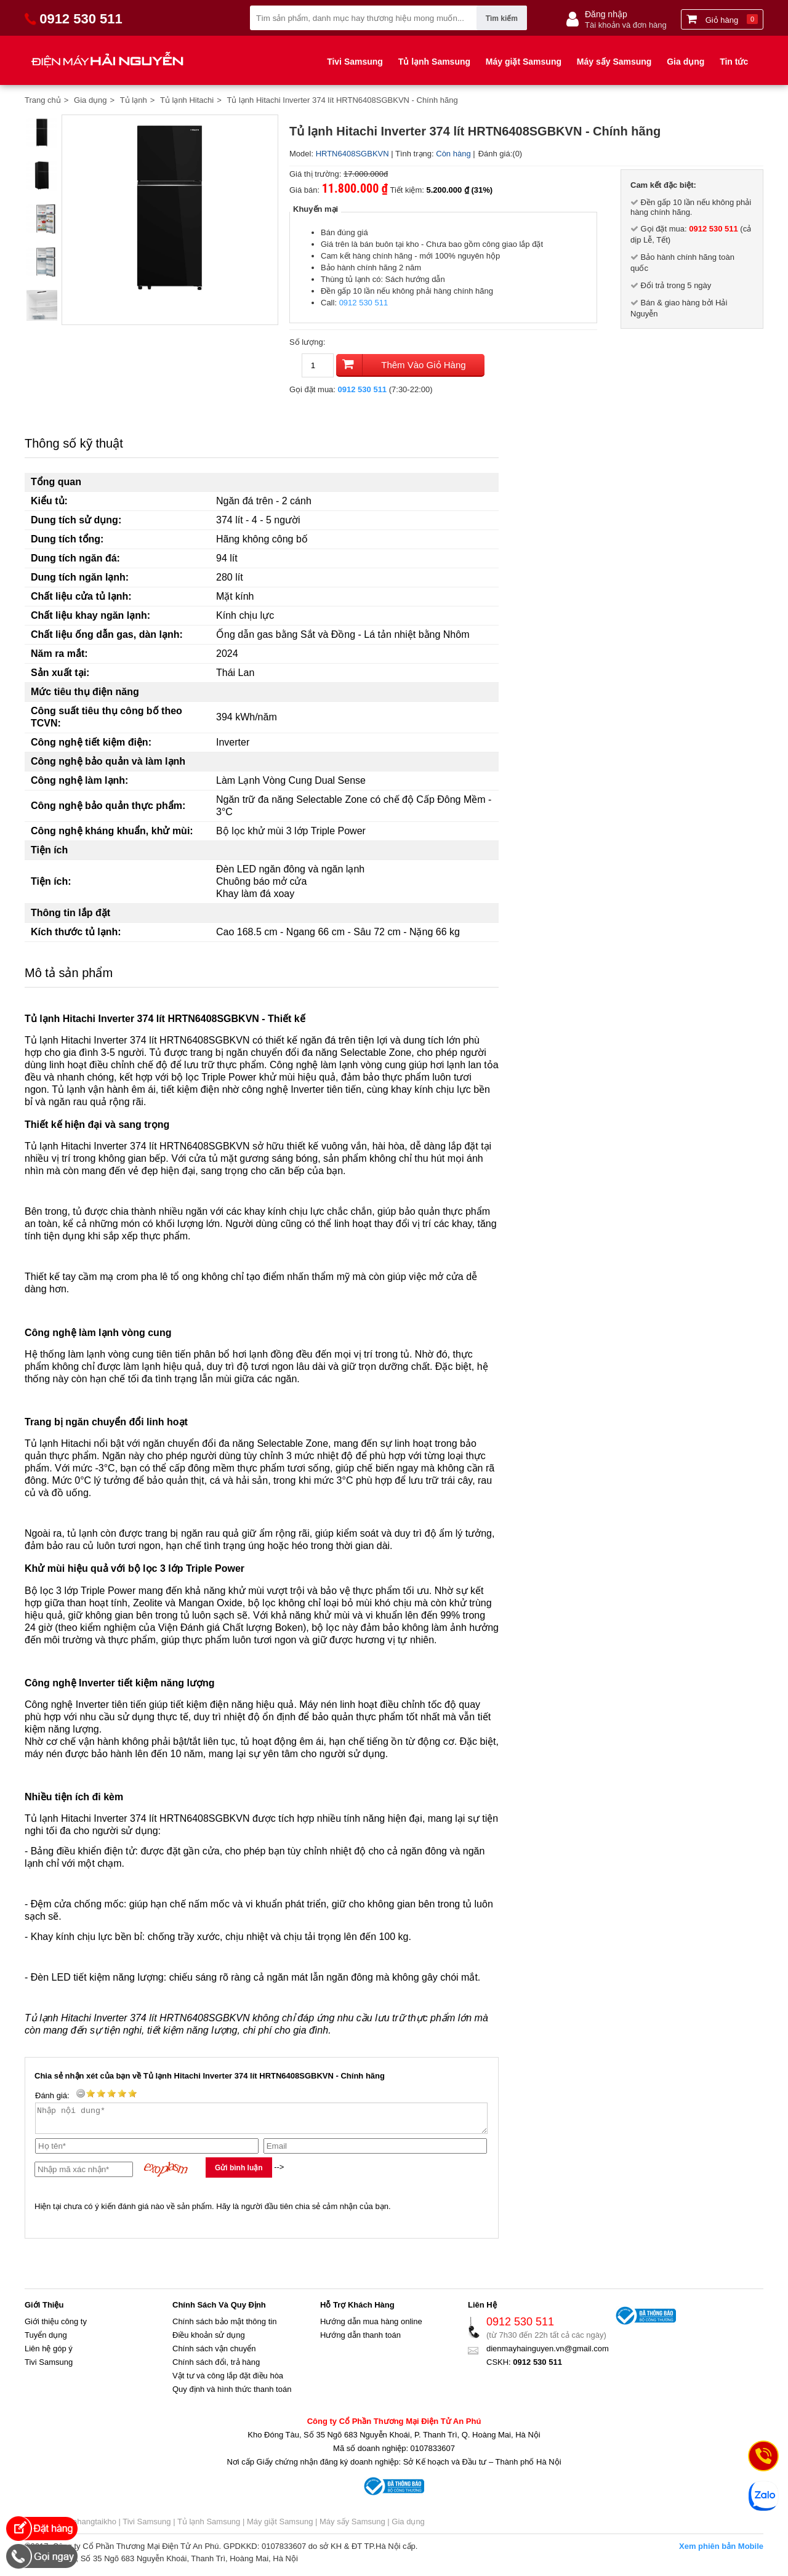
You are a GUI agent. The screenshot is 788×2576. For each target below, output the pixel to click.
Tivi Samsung (355, 61)
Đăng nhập (606, 14)
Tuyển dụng (46, 2340)
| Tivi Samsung (145, 2527)
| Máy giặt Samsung (276, 2527)
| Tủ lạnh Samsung (206, 2527)
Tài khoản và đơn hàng (626, 25)
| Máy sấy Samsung (349, 2527)
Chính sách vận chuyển (213, 2354)
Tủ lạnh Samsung (434, 61)
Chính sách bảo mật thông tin (224, 2327)
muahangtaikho (89, 2527)
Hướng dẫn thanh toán (360, 2340)
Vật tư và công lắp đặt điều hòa (227, 2381)
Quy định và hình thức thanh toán (231, 2394)
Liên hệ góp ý (49, 2354)
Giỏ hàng (722, 19)
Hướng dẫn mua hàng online (371, 2327)
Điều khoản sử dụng (208, 2340)
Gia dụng (685, 61)
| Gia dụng (405, 2527)
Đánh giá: (495, 153)
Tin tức (734, 61)
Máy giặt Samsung (523, 61)
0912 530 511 (363, 302)
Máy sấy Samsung (614, 61)
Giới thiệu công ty (56, 2327)
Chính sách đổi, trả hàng (216, 2367)
